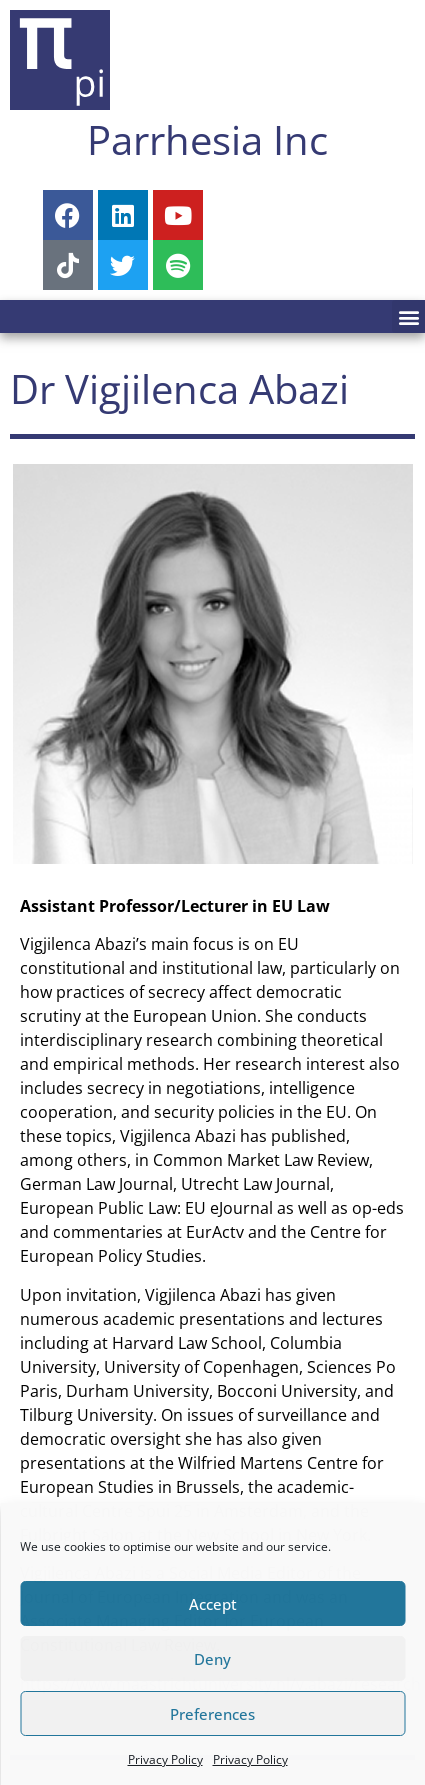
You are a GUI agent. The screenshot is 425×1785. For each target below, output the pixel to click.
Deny (212, 1659)
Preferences (212, 1714)
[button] (408, 316)
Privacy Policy (165, 1759)
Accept (213, 1604)
